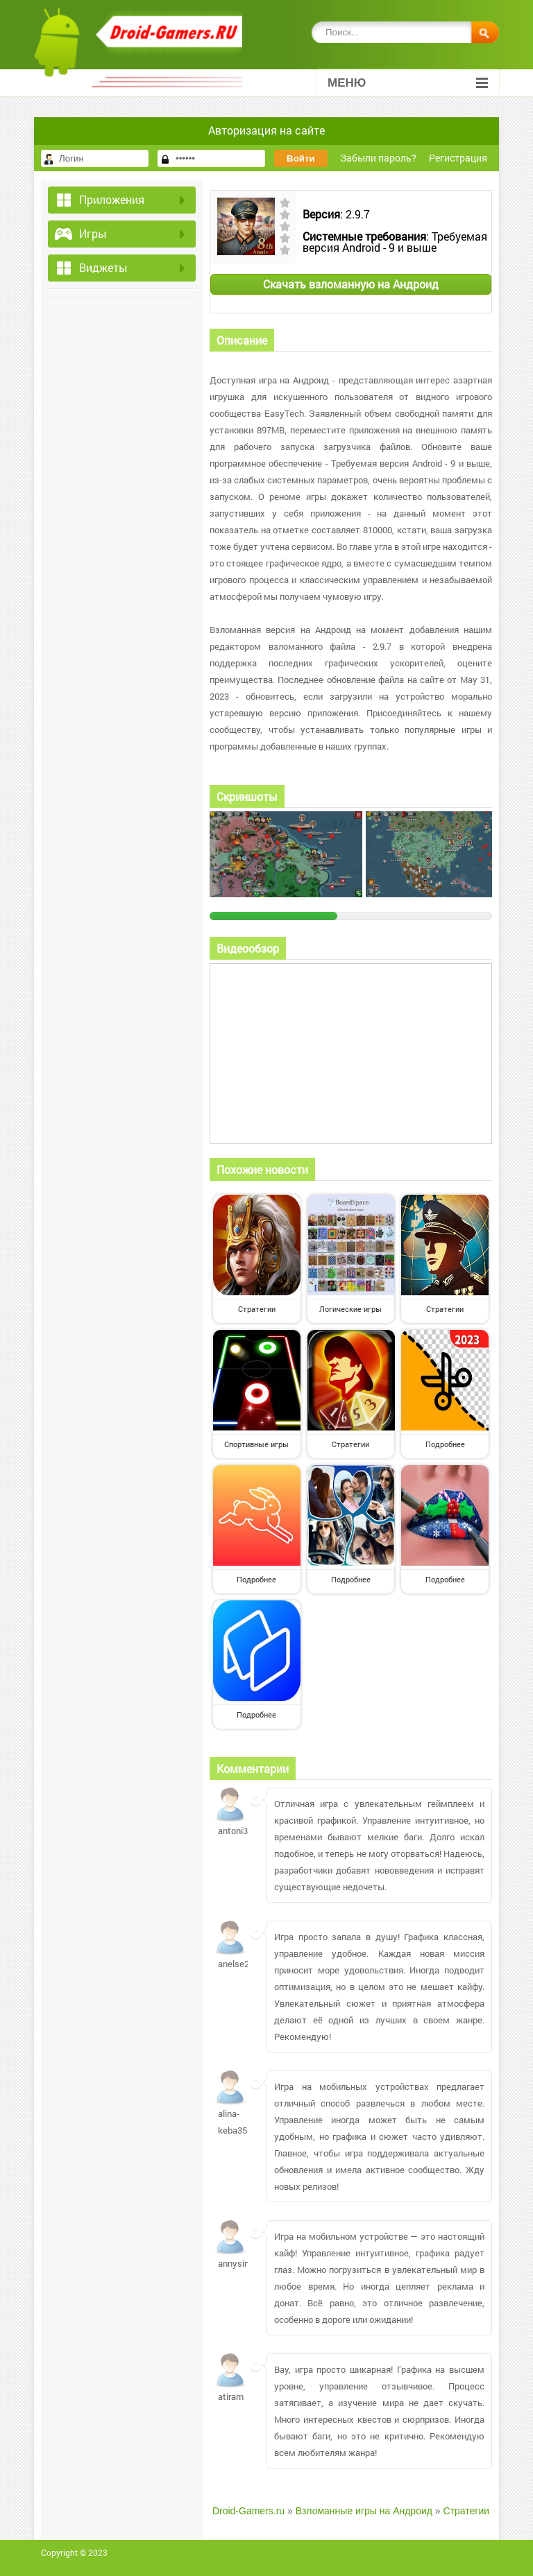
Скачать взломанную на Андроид (351, 284)
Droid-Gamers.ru (248, 2510)
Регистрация (458, 157)
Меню (408, 82)
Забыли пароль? (378, 157)
